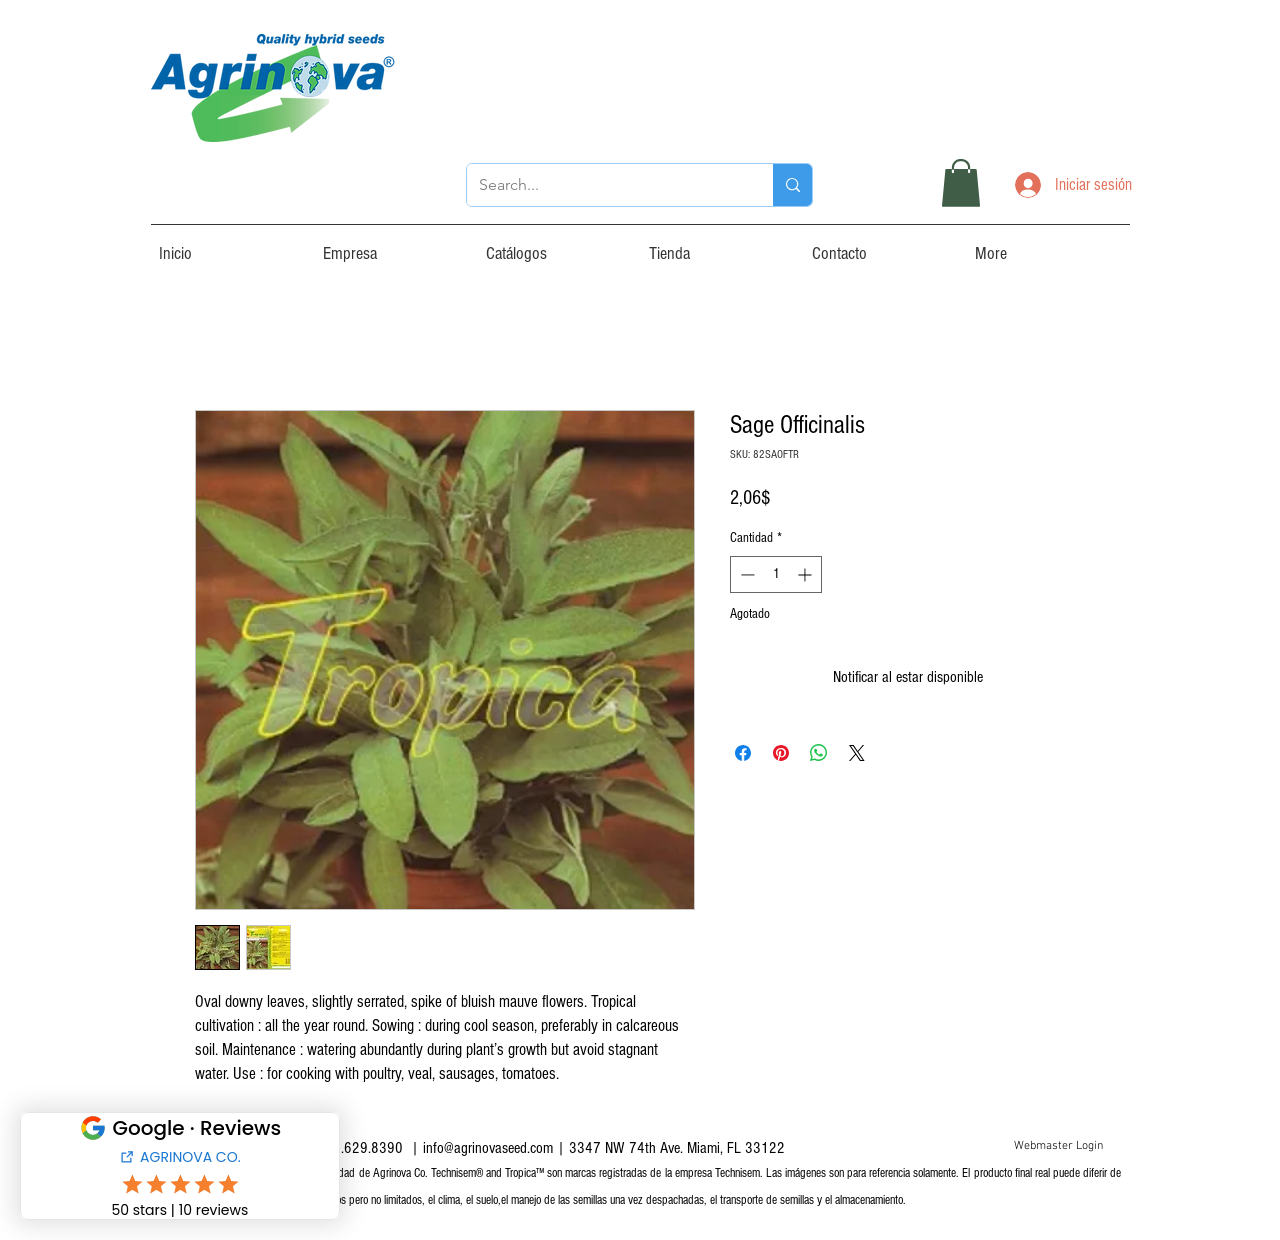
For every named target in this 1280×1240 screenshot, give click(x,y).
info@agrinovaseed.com (488, 1148)
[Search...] (605, 185)
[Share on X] (857, 753)
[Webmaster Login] (1058, 1147)
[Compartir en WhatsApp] (819, 753)
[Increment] (806, 574)
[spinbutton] (776, 574)
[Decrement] (745, 574)
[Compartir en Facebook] (743, 753)
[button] (961, 183)
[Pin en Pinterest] (781, 753)
